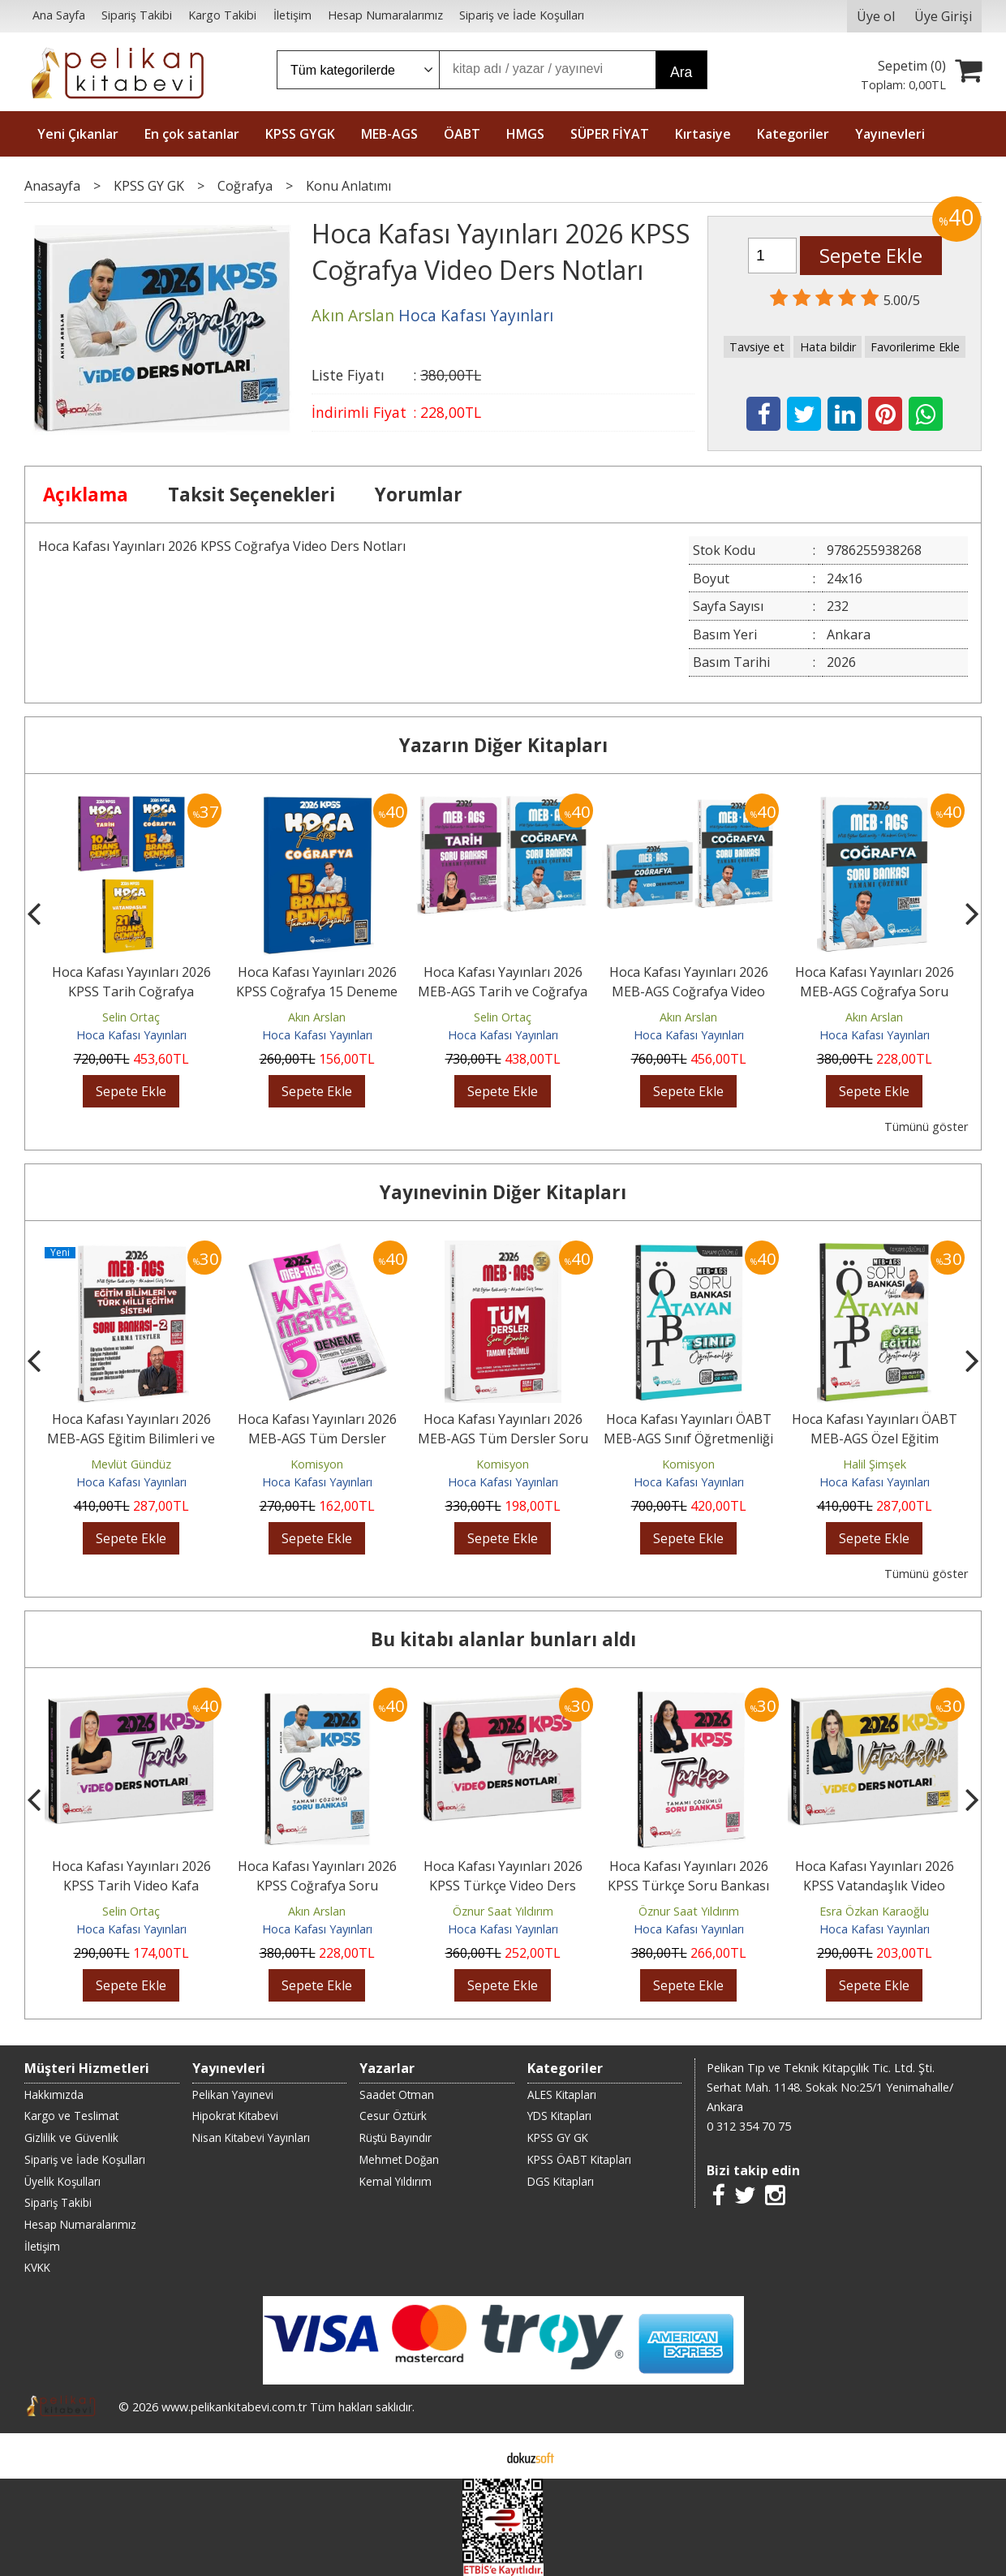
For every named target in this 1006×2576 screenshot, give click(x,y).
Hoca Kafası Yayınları (131, 1035)
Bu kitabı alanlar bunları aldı (503, 1639)
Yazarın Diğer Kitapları (503, 745)
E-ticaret (477, 2456)
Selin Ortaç (131, 1017)
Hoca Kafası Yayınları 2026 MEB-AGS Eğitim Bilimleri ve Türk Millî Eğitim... (131, 1438)
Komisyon (316, 1464)
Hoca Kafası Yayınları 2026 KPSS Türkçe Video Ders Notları (503, 1885)
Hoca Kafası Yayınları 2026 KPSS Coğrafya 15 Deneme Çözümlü (317, 991)
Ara (681, 72)
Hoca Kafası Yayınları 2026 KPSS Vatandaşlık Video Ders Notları (874, 1885)
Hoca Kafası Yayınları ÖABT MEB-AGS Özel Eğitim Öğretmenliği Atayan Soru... (874, 1438)
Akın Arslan (317, 1017)
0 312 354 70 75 (749, 2126)
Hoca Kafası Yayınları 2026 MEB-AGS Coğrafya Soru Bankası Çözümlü (874, 991)
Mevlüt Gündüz (131, 1464)
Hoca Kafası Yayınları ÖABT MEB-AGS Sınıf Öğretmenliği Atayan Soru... (688, 1438)
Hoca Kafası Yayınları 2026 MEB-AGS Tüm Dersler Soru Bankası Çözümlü (503, 1438)
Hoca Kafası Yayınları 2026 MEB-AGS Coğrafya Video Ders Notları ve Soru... (688, 991)
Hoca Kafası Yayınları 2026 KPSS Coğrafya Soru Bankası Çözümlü (317, 1885)
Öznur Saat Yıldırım (503, 1911)
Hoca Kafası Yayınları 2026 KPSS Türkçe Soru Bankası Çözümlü (688, 1885)
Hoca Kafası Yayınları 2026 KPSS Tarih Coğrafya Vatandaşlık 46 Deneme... (131, 991)
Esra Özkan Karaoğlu (874, 1911)
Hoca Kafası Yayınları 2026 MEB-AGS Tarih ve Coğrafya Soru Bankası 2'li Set (502, 991)
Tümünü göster (926, 1126)
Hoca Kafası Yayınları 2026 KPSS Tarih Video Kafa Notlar (131, 1885)
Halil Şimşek (874, 1464)
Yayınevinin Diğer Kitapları (503, 1192)
